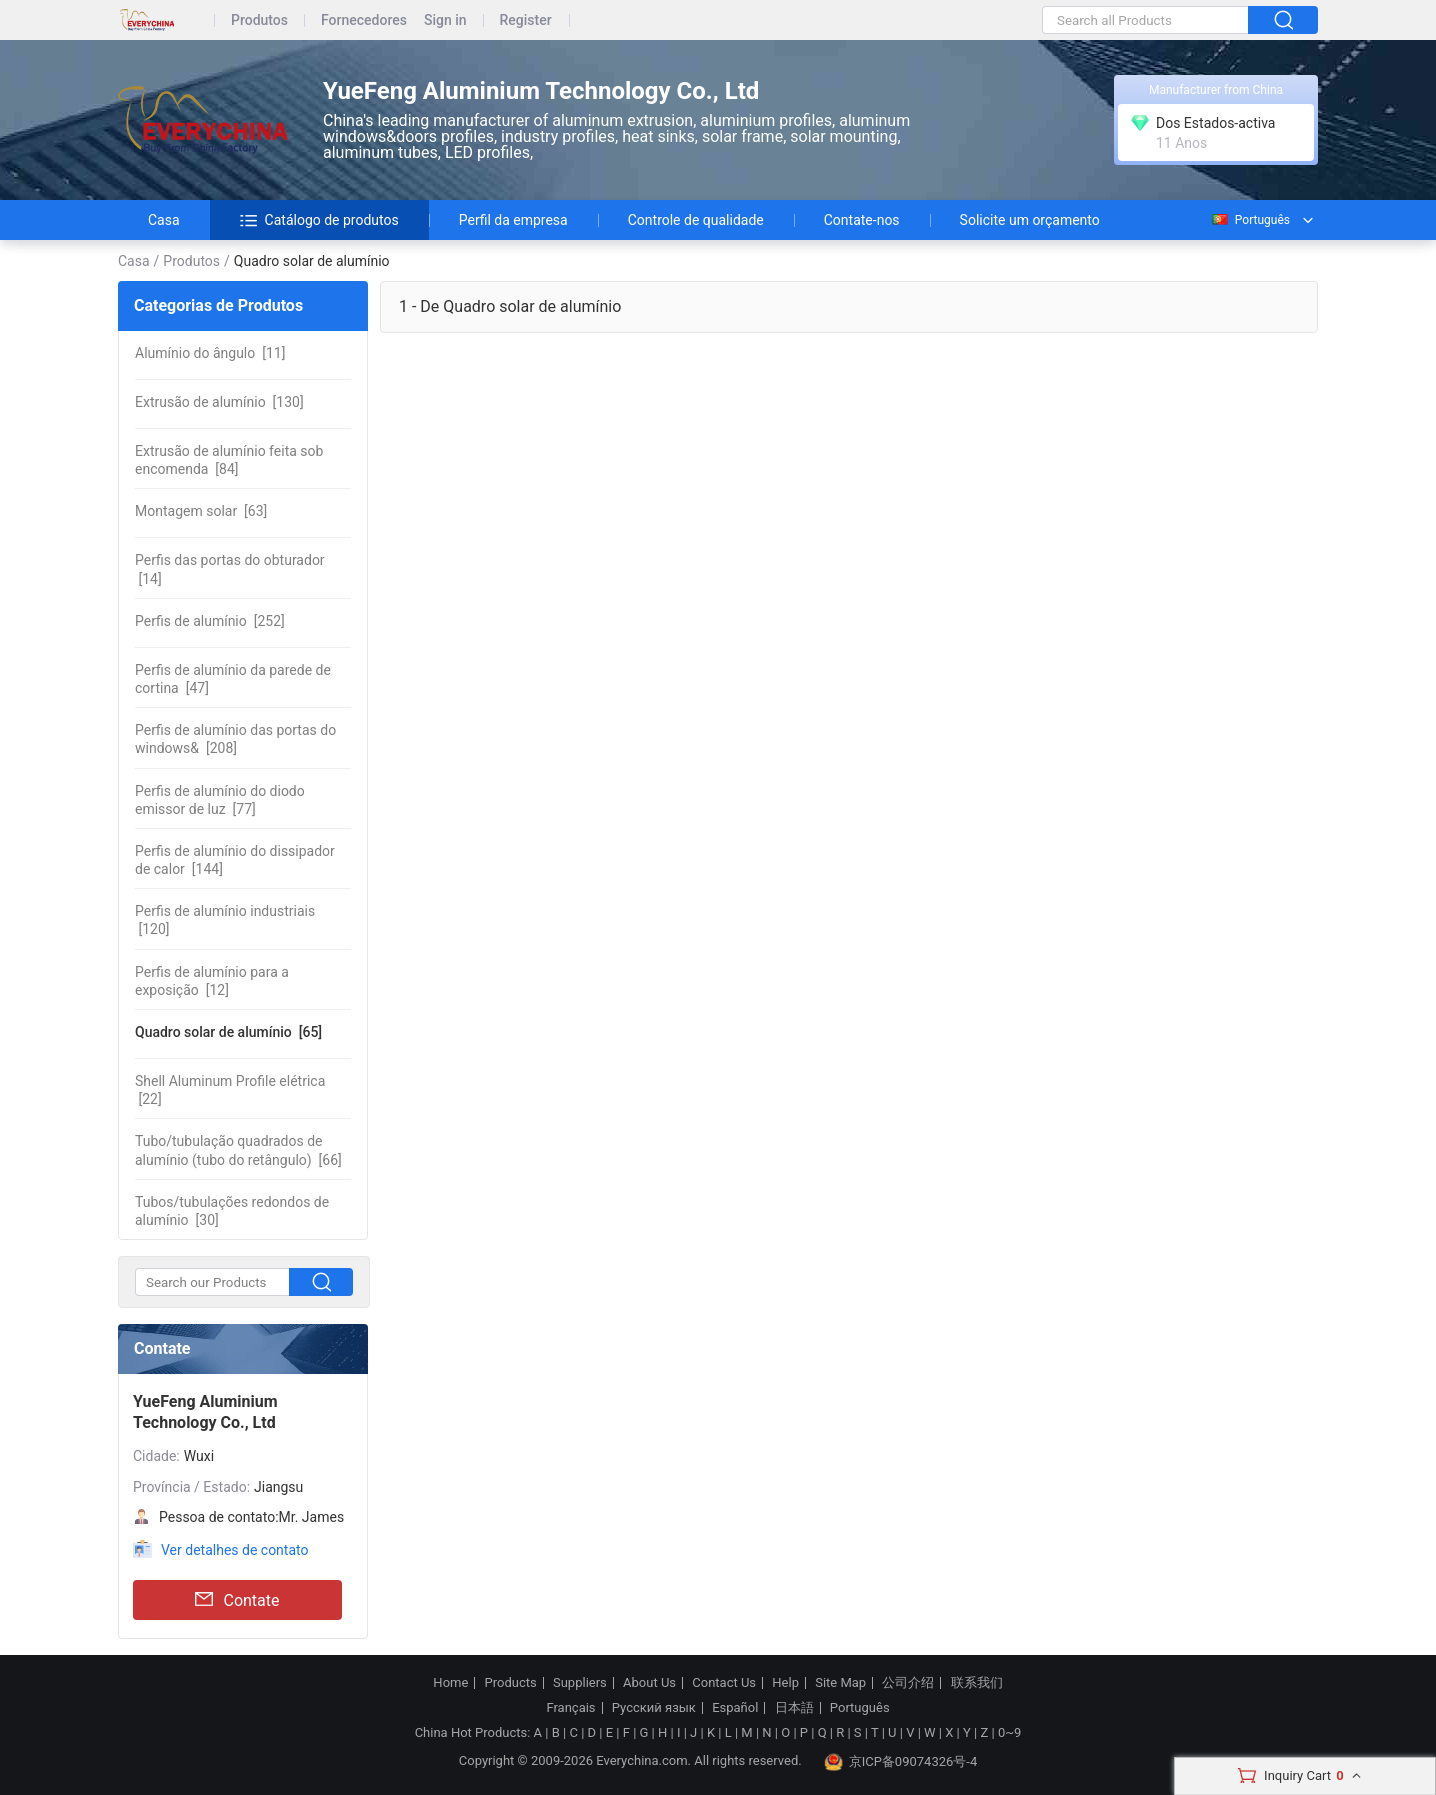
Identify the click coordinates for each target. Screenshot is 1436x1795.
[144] (235, 860)
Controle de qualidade (696, 220)
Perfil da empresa (513, 220)
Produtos (259, 20)
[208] (235, 739)
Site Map (840, 1683)
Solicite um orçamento (1030, 220)
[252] (210, 621)
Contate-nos (862, 220)
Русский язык (654, 1708)
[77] (220, 800)
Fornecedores (364, 20)
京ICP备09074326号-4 (901, 1762)
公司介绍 (908, 1683)
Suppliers (580, 1683)
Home (450, 1683)
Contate (237, 1600)
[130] (219, 402)
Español (735, 1708)
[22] (230, 1090)
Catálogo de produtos (319, 220)
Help (785, 1683)
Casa (164, 220)
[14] (230, 569)
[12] (212, 981)
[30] (232, 1211)
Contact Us (724, 1683)
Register (526, 20)
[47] (233, 679)
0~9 (1009, 1732)
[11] (210, 353)
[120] (225, 920)
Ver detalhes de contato (234, 1550)
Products (511, 1683)
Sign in (445, 20)
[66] (238, 1150)
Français (570, 1708)
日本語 (794, 1708)
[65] (228, 1032)
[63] (201, 511)
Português (1250, 220)
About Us (649, 1683)
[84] (229, 460)
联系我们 (977, 1683)
